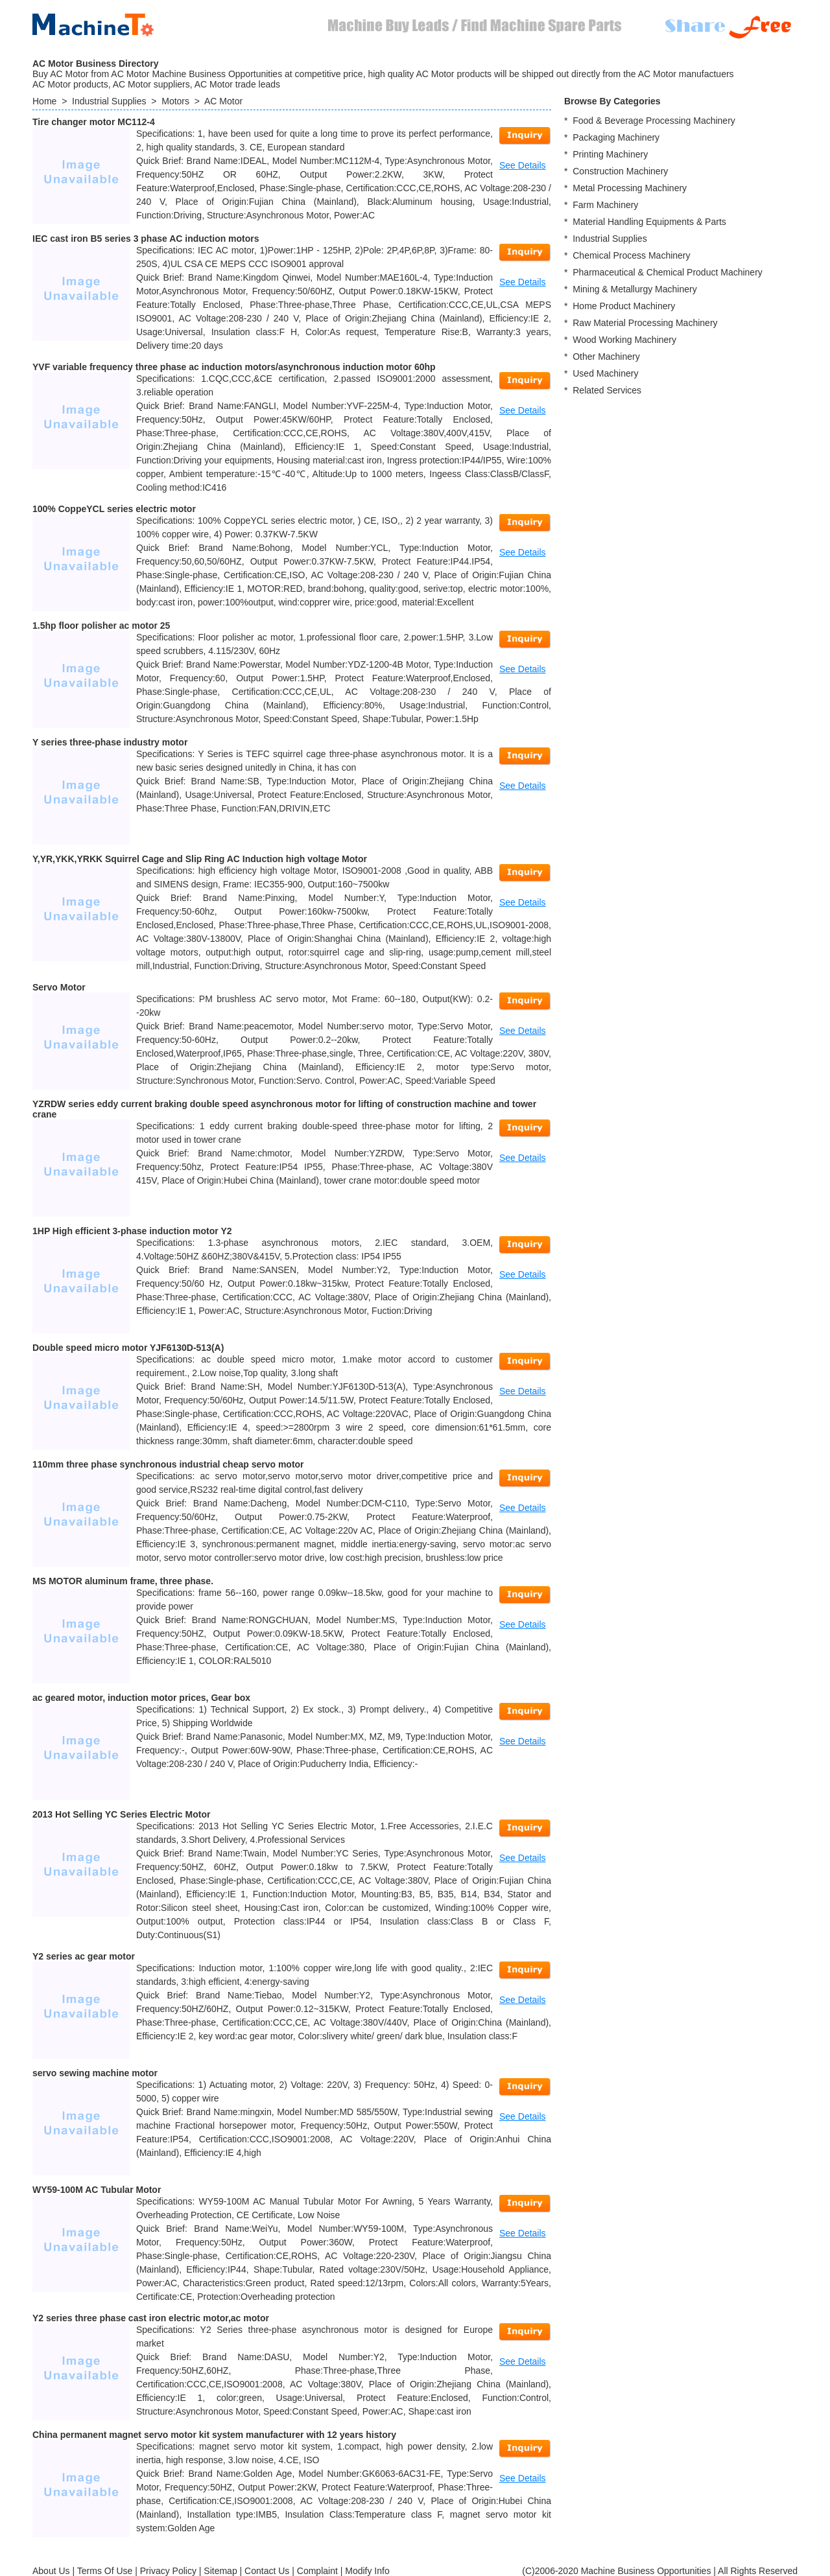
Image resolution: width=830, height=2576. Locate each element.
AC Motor (223, 101)
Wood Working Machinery (624, 339)
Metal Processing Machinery (630, 188)
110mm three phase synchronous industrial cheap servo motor (168, 1464)
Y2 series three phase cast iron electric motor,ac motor (150, 2318)
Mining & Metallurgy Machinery (634, 289)
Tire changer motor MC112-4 (93, 122)
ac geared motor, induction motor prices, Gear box (141, 1697)
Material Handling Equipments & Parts (649, 222)
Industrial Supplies (109, 101)
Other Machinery (606, 356)
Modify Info (367, 2571)
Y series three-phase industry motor (109, 742)
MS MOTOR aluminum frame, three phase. (122, 1581)
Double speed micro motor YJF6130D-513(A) (128, 1347)
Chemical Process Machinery (631, 255)
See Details (522, 165)
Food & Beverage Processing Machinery (654, 120)
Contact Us (266, 2571)
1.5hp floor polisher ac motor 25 (101, 625)
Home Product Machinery (624, 306)
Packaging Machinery (616, 137)
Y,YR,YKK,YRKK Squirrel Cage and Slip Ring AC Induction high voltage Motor (199, 859)
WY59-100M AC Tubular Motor (96, 2189)
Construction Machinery (620, 171)
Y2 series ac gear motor (83, 1956)
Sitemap (220, 2571)
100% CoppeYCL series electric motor (114, 509)
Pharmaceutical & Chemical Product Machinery (668, 272)
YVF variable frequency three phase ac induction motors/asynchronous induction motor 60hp (234, 367)
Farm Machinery (605, 205)
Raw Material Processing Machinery (645, 323)
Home (44, 101)
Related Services (607, 390)
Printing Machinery (610, 154)
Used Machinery (605, 373)
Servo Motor (59, 987)
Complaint (317, 2571)
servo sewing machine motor (95, 2073)
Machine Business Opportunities (646, 2571)
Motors (175, 101)
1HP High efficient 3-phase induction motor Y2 (132, 1231)
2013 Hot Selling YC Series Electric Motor (121, 1814)
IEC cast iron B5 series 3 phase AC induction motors (145, 238)
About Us (51, 2571)
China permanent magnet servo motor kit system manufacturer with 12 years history (214, 2435)
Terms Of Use (105, 2571)
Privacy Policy (168, 2571)
